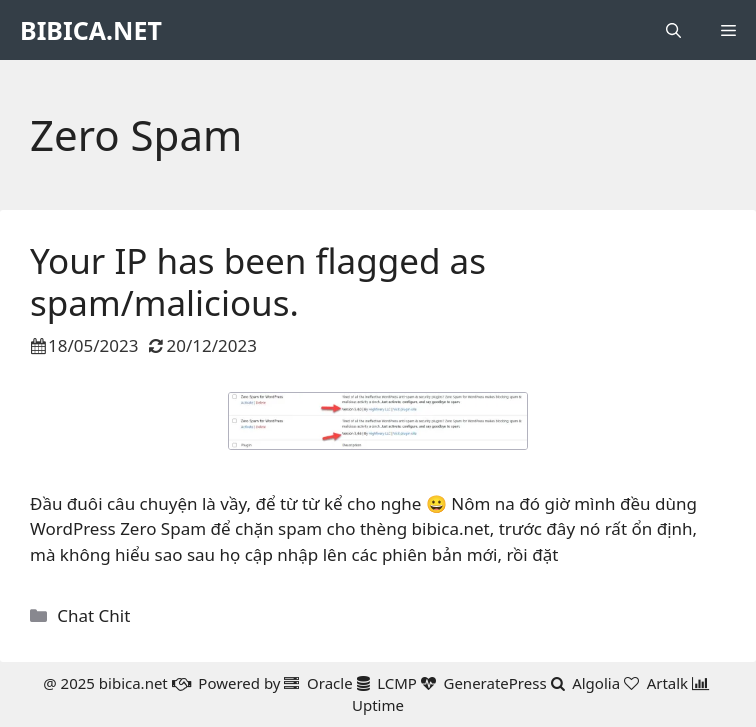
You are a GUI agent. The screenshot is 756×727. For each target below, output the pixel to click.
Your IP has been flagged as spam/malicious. (258, 281)
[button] (673, 30)
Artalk (668, 683)
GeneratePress (494, 683)
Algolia (596, 683)
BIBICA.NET (91, 30)
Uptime (378, 705)
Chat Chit (93, 615)
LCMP (397, 683)
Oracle (330, 683)
